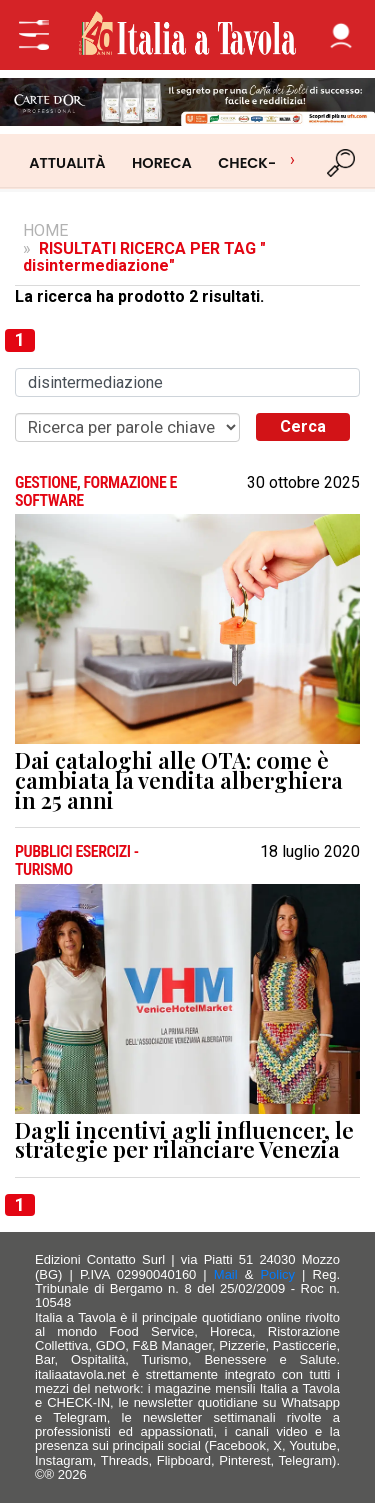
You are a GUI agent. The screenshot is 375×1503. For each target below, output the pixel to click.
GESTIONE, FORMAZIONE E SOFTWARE (96, 491)
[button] (341, 35)
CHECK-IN (254, 163)
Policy (277, 1274)
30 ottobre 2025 (303, 483)
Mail (226, 1274)
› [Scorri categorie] (292, 159)
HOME (45, 230)
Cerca (303, 426)
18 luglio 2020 (310, 852)
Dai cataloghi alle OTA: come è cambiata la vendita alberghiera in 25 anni (179, 780)
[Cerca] (342, 163)
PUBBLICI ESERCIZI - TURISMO (77, 860)
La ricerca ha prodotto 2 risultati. (139, 297)
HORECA (162, 163)
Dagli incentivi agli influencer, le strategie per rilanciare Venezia (184, 1141)
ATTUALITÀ (67, 163)
